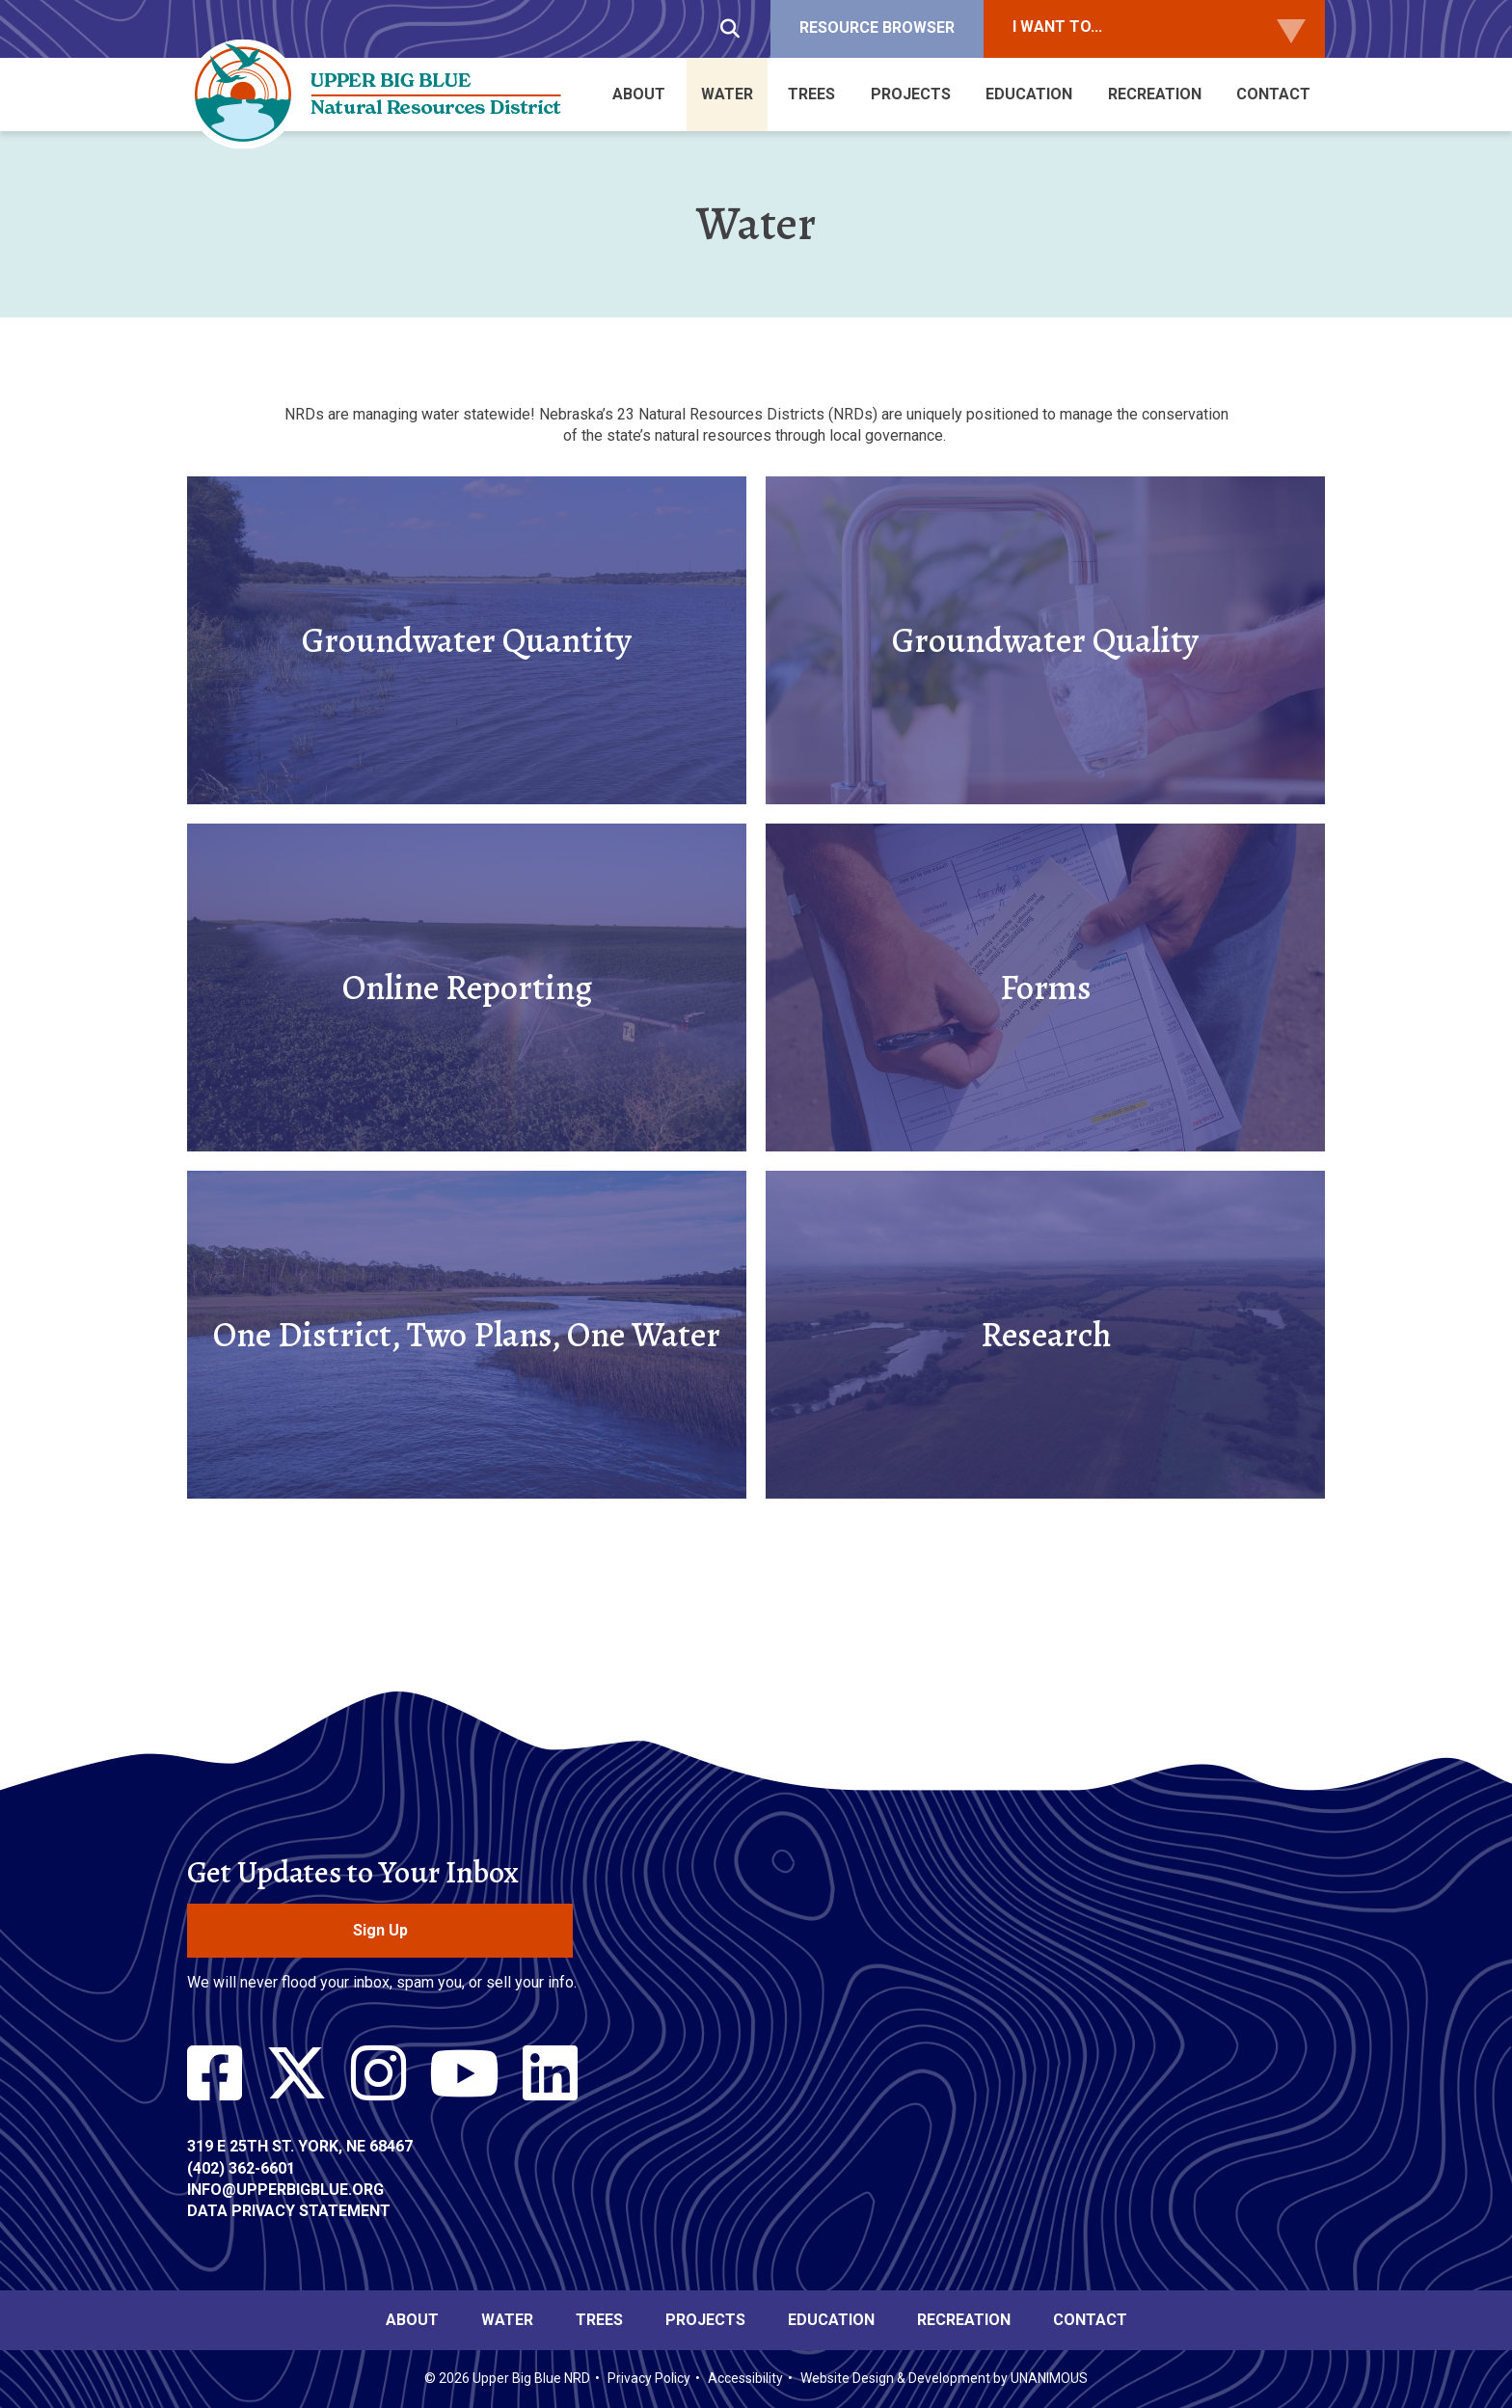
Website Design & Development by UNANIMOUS (944, 2378)
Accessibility (745, 2378)
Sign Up (380, 1930)
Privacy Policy (649, 2378)
